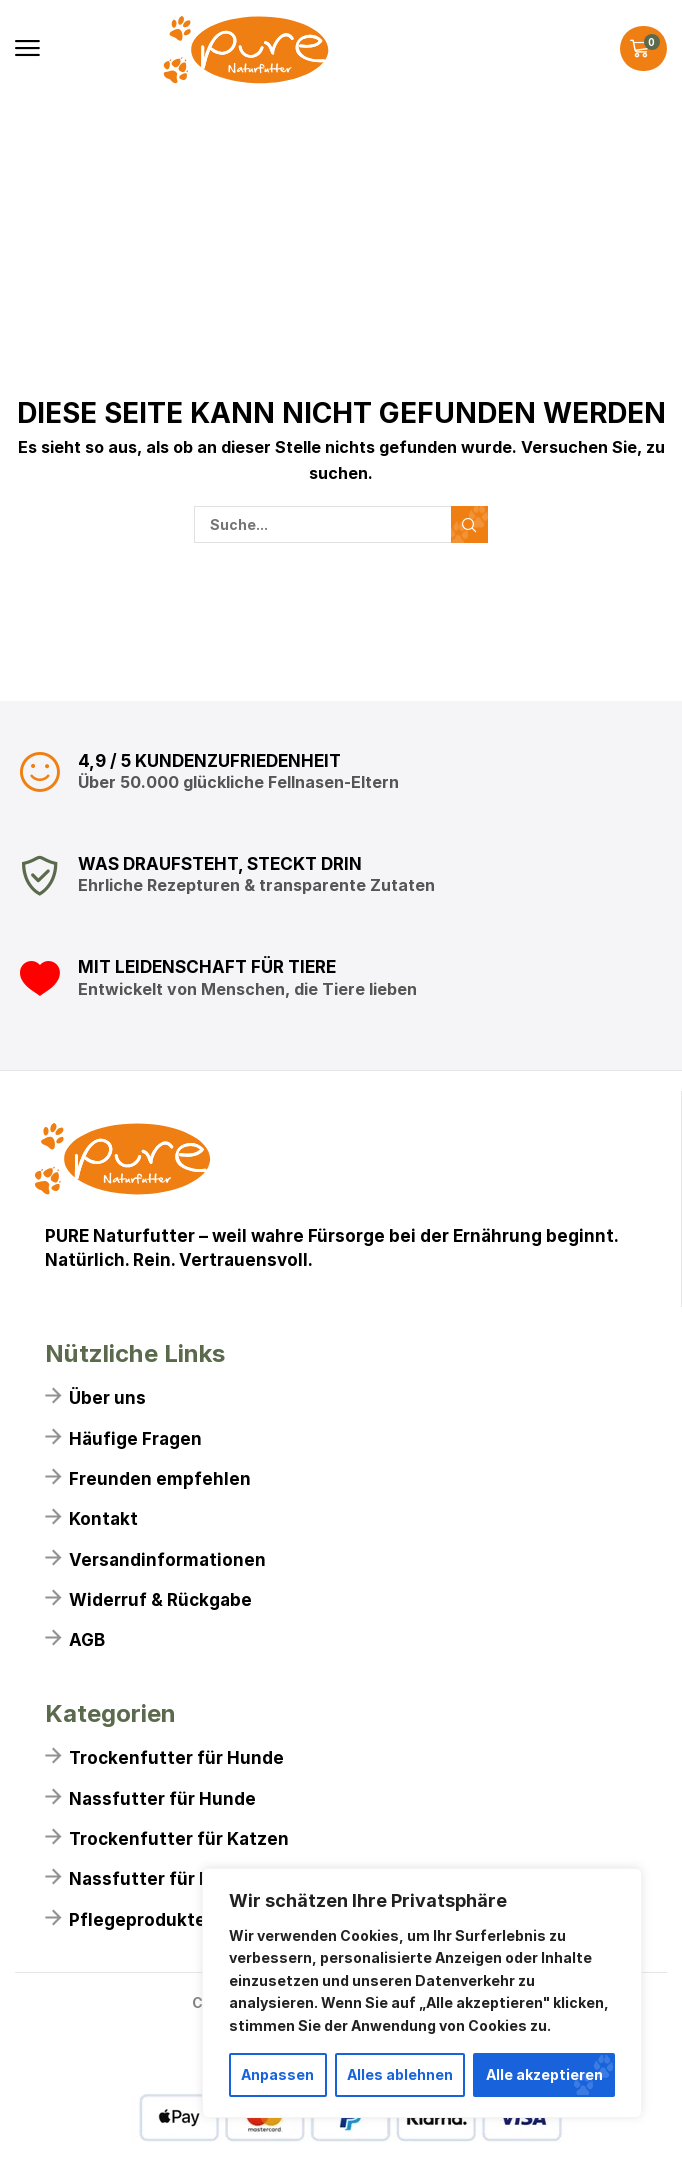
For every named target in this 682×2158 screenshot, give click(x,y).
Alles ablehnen (400, 2074)
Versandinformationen (167, 1560)
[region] (422, 1993)
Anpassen (277, 2074)
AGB (87, 1640)
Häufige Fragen (135, 1439)
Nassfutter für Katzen (165, 1879)
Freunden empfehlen (160, 1479)
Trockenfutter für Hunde (176, 1758)
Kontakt (103, 1519)
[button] (27, 48)
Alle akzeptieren (544, 2074)
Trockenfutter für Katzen (179, 1839)
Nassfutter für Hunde (162, 1799)
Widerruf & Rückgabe (160, 1600)
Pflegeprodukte (137, 1920)
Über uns (107, 1398)
